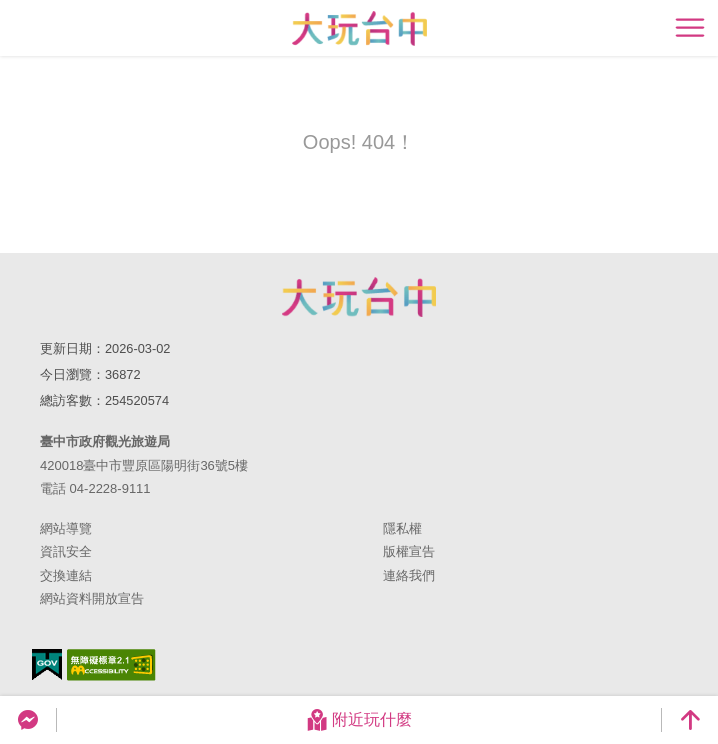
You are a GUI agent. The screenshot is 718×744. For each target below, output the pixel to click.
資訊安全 (66, 551)
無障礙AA (111, 665)
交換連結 (66, 575)
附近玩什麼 (359, 720)
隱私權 (402, 528)
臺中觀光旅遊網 (359, 28)
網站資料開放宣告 (92, 598)
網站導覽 (66, 528)
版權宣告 (409, 551)
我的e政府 (47, 664)
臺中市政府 (359, 297)
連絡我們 (409, 575)
